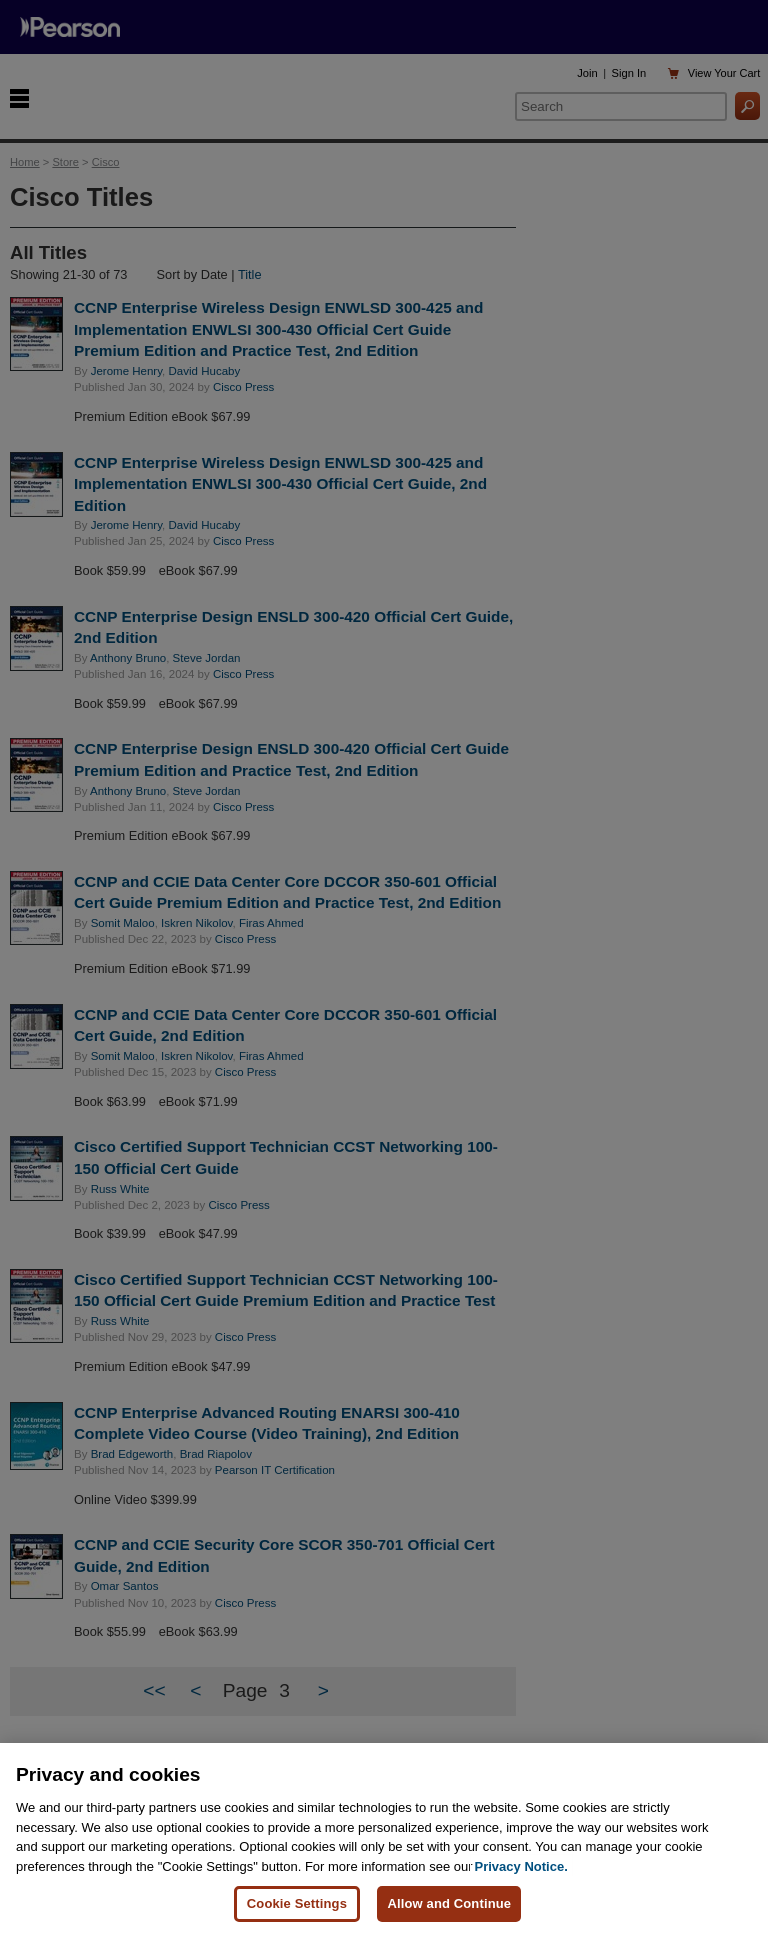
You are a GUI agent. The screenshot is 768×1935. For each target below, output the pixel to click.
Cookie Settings (297, 1903)
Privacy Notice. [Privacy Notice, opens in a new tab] (521, 1866)
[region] (384, 1839)
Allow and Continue (449, 1903)
